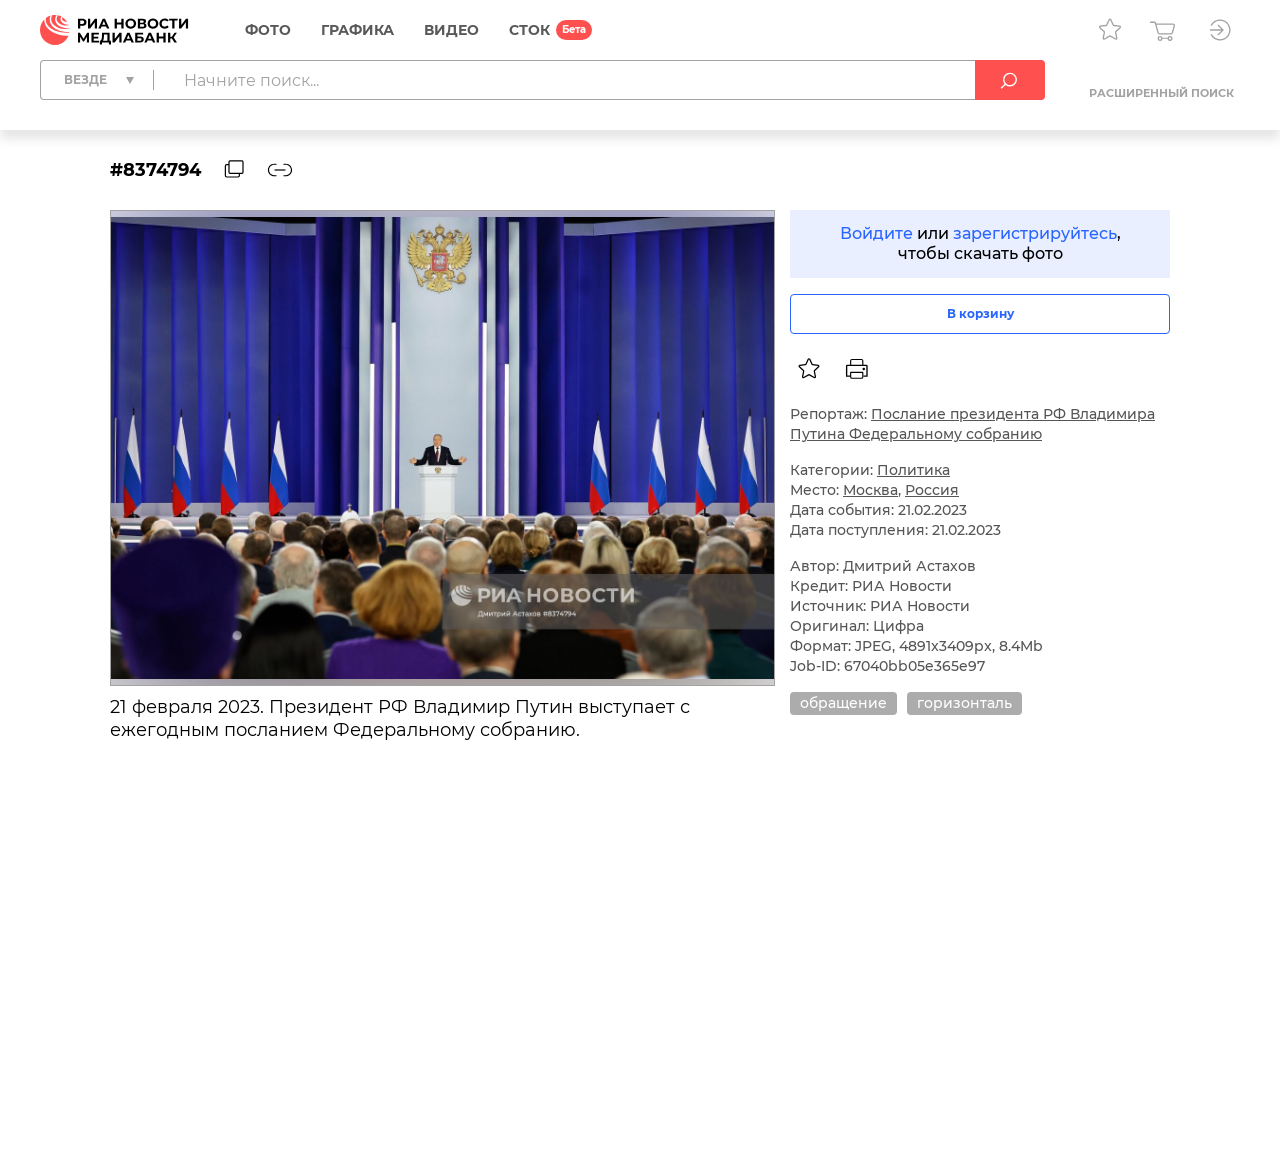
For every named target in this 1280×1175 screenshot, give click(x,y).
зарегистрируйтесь (1035, 233)
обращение (843, 703)
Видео (451, 30)
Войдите (876, 233)
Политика (913, 470)
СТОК (529, 30)
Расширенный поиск (1161, 93)
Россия (932, 490)
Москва (870, 490)
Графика (357, 30)
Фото (268, 30)
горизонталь (964, 703)
